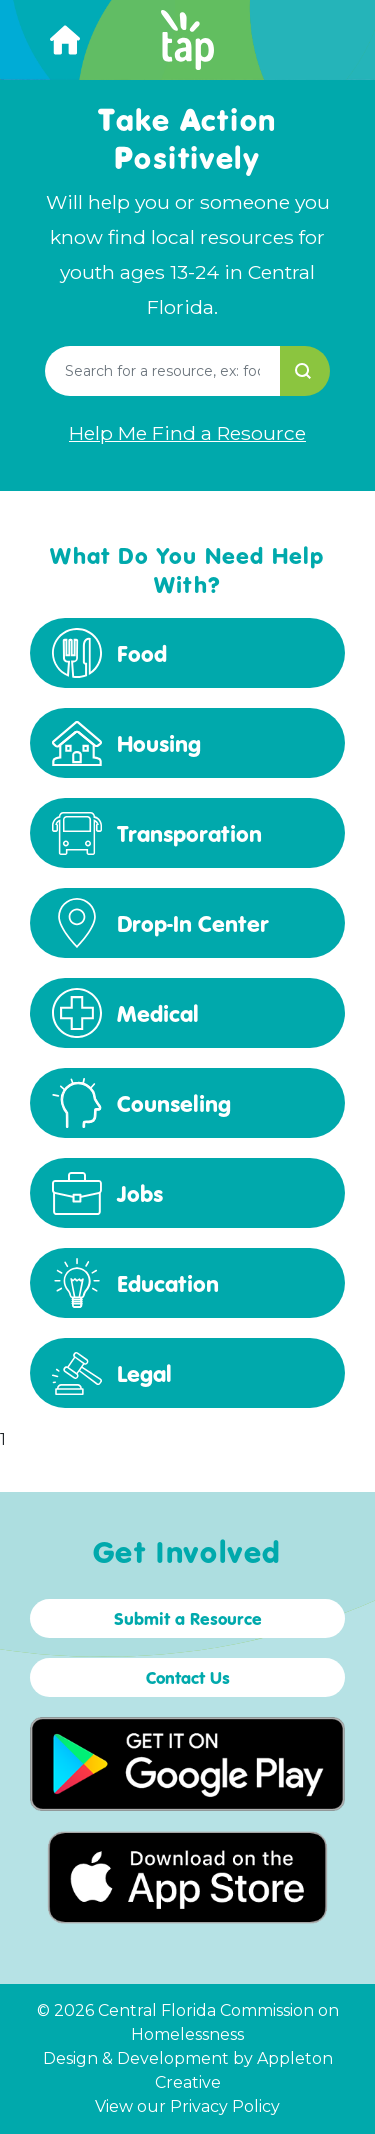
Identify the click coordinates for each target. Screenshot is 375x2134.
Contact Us (188, 1677)
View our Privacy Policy (187, 2106)
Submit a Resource (188, 1618)
